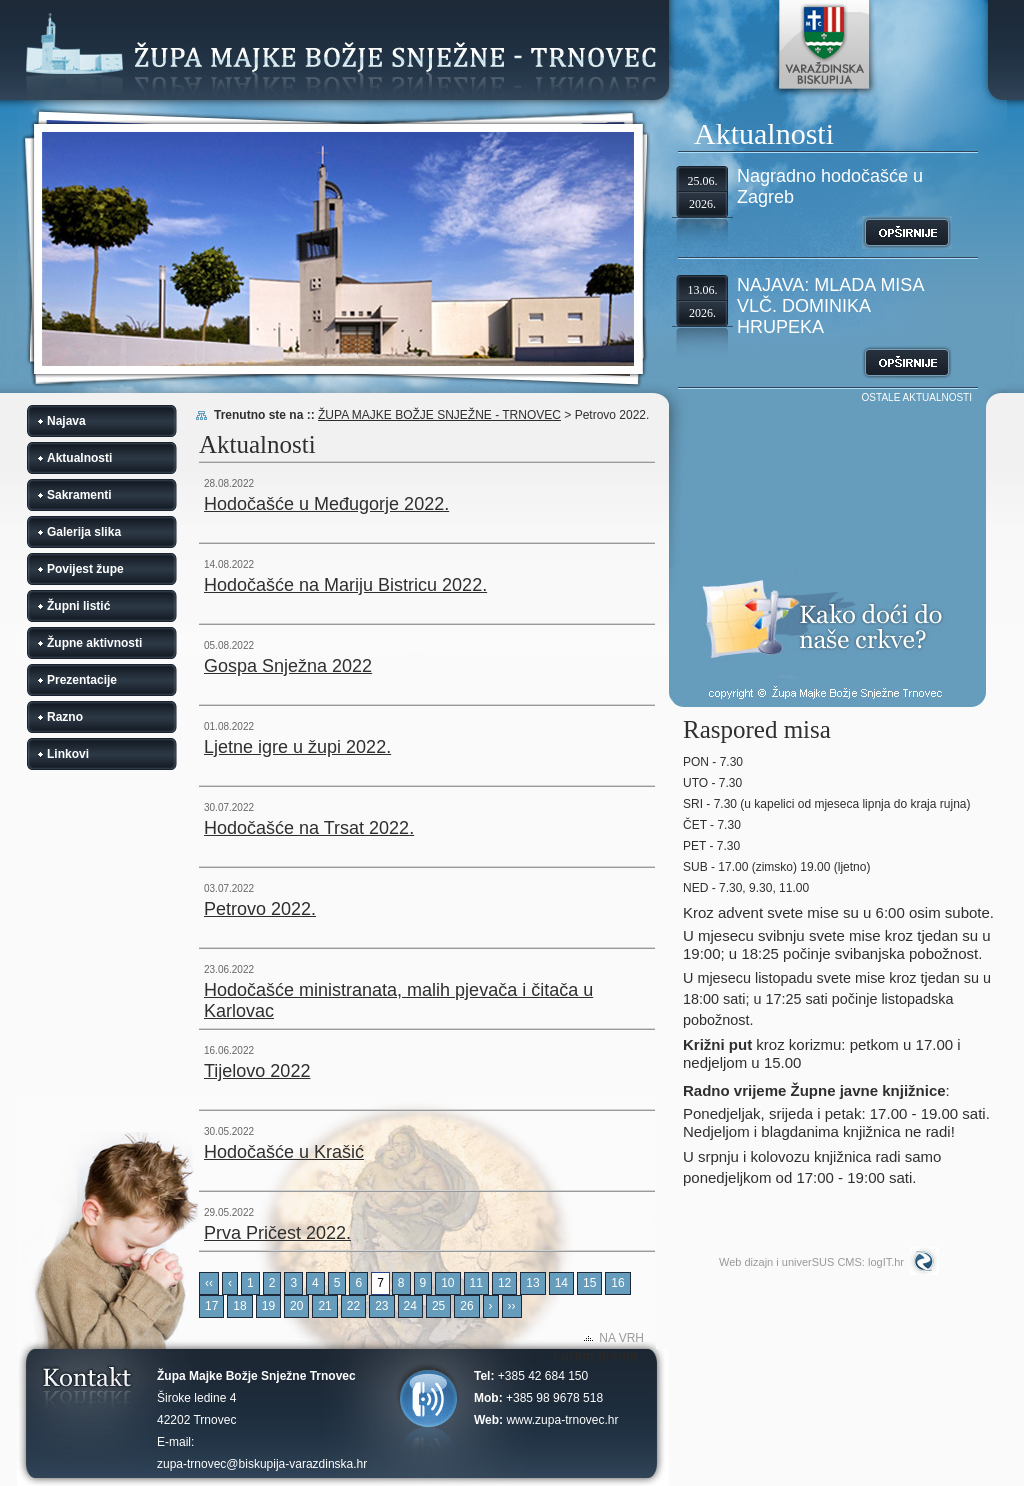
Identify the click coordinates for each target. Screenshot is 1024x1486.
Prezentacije (82, 680)
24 (410, 1306)
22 (353, 1306)
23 (381, 1306)
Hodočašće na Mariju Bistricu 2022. (345, 585)
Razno (65, 717)
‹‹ (209, 1283)
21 (324, 1306)
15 (589, 1283)
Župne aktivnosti (94, 643)
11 (476, 1283)
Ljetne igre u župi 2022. (297, 747)
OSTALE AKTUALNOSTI (917, 397)
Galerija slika (84, 532)
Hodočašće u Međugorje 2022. (326, 504)
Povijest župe (85, 569)
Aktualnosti (79, 458)
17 (211, 1306)
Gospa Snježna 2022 (288, 666)
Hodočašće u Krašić (284, 1152)
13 (532, 1283)
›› (512, 1306)
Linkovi (68, 754)
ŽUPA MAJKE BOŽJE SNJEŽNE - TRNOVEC (439, 415)
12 (504, 1283)
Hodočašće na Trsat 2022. (309, 828)
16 (617, 1283)
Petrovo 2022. (260, 909)
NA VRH (621, 1338)
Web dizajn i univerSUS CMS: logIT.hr (811, 1262)
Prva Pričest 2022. (277, 1233)
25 (438, 1306)
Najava (66, 421)
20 (296, 1306)
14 (561, 1283)
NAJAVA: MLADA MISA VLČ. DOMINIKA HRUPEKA (830, 306)
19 (268, 1306)
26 (466, 1306)
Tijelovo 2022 (257, 1071)
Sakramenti (79, 495)
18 (239, 1306)
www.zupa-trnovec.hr (562, 1420)
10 (447, 1283)
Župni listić (78, 606)
